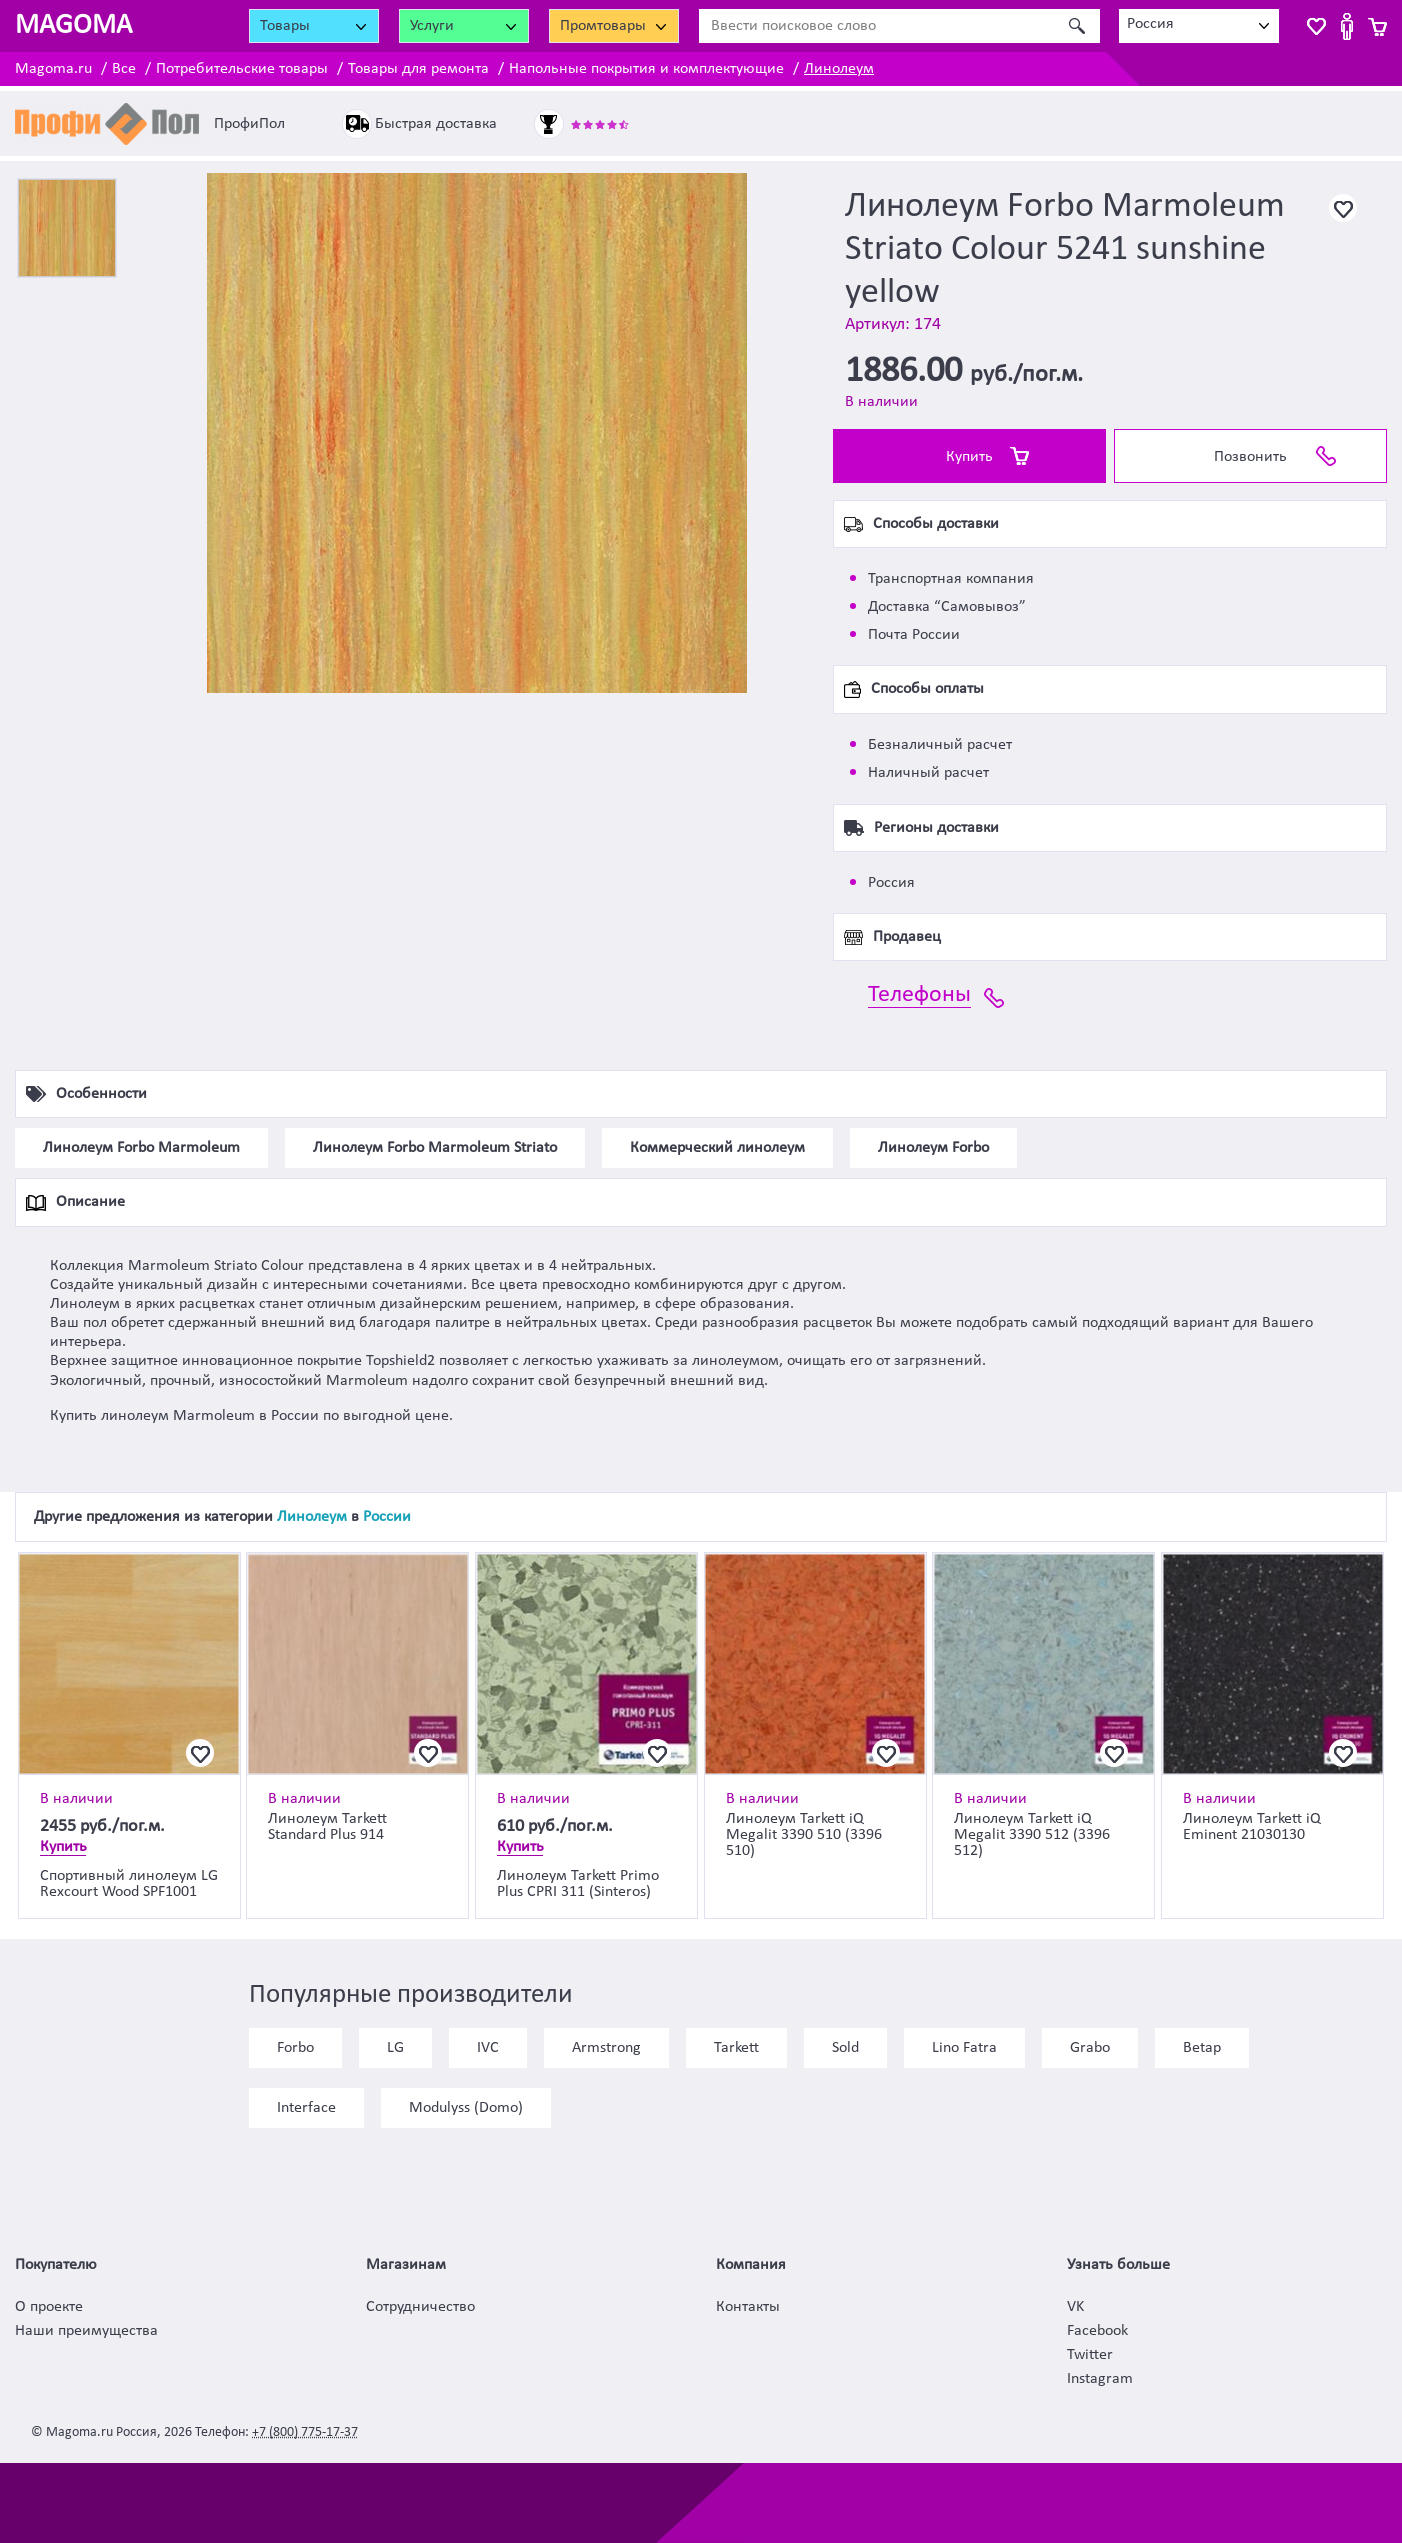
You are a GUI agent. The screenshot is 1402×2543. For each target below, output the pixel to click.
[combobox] (1199, 26)
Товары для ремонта (418, 69)
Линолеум (839, 69)
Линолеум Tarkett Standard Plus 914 (327, 1827)
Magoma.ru (53, 69)
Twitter (1090, 2355)
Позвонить (1250, 457)
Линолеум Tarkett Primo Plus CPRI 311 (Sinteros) (578, 1884)
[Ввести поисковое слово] (877, 26)
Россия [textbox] (1150, 24)
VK (1075, 2307)
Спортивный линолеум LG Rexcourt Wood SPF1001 (129, 1884)
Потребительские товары (242, 69)
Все (124, 69)
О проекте (49, 2307)
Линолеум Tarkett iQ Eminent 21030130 (1252, 1827)
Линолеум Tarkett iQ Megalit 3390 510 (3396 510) (804, 1835)
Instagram (1100, 2379)
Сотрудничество (420, 2307)
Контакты (748, 2307)
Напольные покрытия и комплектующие (646, 69)
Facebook (1097, 2331)
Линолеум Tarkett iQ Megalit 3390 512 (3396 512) (1032, 1835)
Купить (969, 457)
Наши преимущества (86, 2331)
